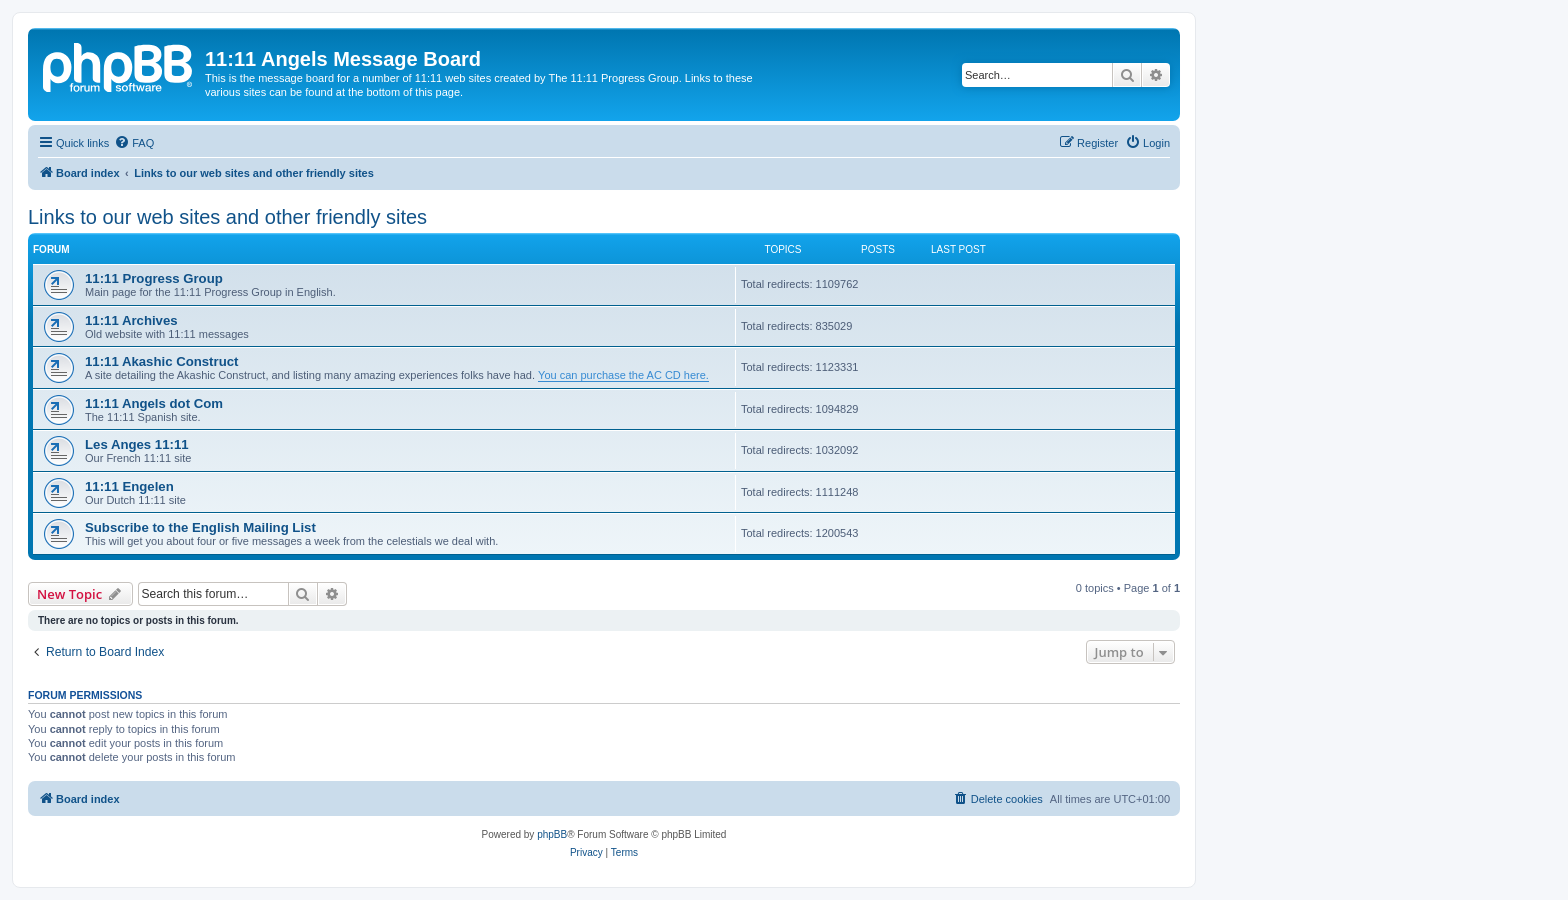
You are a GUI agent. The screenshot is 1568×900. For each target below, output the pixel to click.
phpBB (552, 834)
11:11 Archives (131, 320)
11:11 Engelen (129, 486)
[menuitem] (134, 143)
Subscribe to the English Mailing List (200, 527)
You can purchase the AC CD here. (623, 375)
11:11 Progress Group (154, 278)
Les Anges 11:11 (137, 444)
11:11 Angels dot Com (154, 403)
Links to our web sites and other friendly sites (227, 217)
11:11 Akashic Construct (161, 361)
